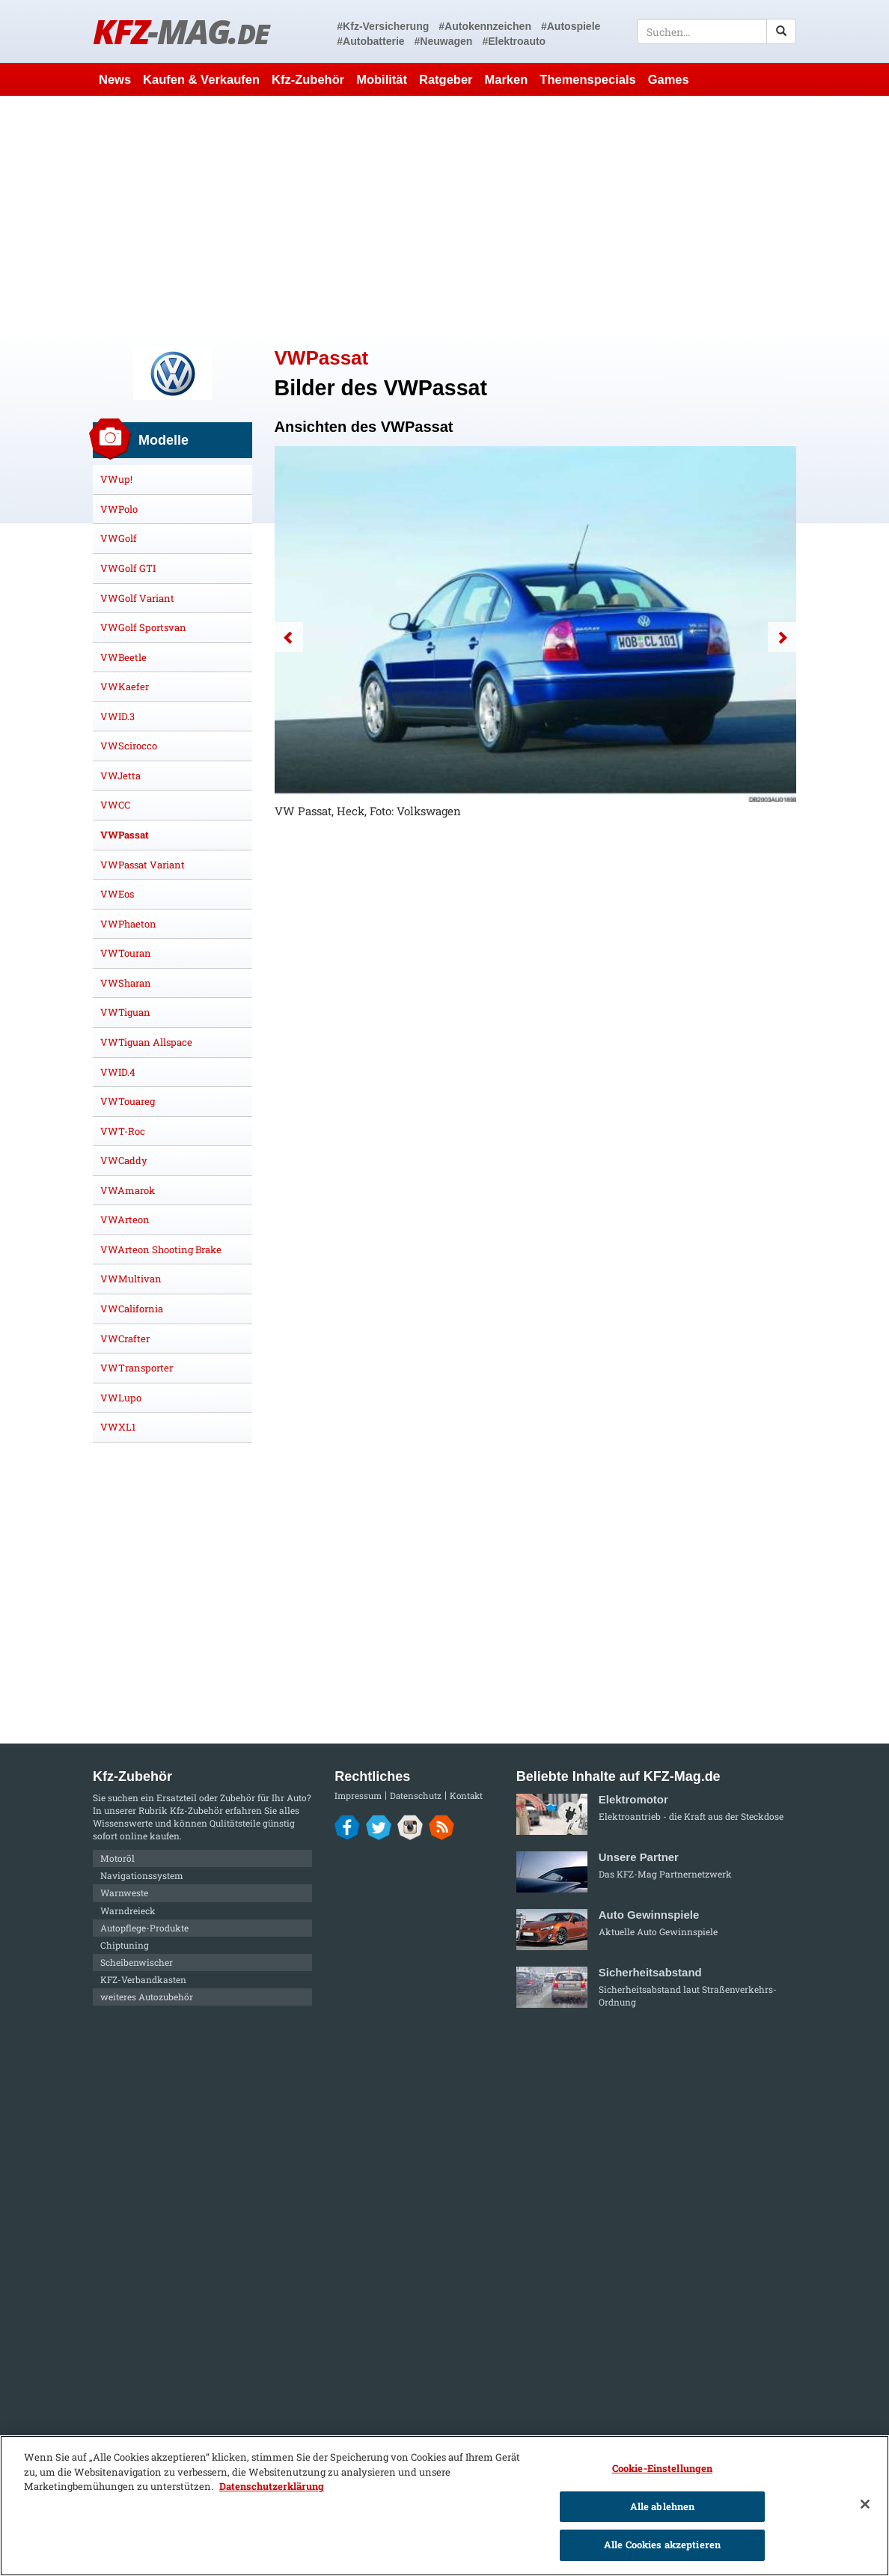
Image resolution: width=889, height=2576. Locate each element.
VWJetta (120, 775)
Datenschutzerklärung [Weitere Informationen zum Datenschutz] (271, 2486)
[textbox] (716, 31)
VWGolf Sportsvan (143, 627)
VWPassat (124, 834)
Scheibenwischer (136, 1962)
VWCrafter (125, 1338)
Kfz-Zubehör (308, 79)
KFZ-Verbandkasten (143, 1979)
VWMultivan (131, 1278)
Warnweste (124, 1892)
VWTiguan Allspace (146, 1042)
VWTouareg (127, 1101)
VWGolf (118, 538)
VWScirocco (128, 745)
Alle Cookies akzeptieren (662, 2544)
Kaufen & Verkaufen (201, 79)
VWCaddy (123, 1160)
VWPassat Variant (142, 864)
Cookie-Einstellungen (662, 2468)
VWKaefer (124, 686)
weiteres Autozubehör (146, 1997)
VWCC (115, 805)
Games (668, 79)
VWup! (116, 479)
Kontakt (466, 1795)
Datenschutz (416, 1795)
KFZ (181, 31)
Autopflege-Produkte (144, 1928)
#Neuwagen (444, 41)
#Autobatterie (370, 41)
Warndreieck (128, 1910)
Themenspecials (587, 79)
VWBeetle (123, 657)
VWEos (117, 894)
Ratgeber (446, 79)
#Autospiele (570, 26)
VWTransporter (136, 1367)
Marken (506, 79)
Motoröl (117, 1858)
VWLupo (120, 1397)
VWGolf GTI (128, 568)
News (115, 79)
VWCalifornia (131, 1308)
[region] (444, 2505)
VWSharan (125, 983)
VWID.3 (117, 716)
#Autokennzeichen (485, 26)
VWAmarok (127, 1190)
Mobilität (381, 79)
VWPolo (119, 509)
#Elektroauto (514, 41)
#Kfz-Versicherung (383, 26)
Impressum (358, 1795)
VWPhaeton (128, 924)
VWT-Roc (122, 1131)
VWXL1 (117, 1427)
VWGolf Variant (137, 598)
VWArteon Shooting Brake (161, 1249)
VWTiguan (125, 1012)
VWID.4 (117, 1072)
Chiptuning (124, 1945)
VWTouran (125, 953)
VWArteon (125, 1219)
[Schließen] (865, 2504)
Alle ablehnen (662, 2506)
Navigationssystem (141, 1875)
